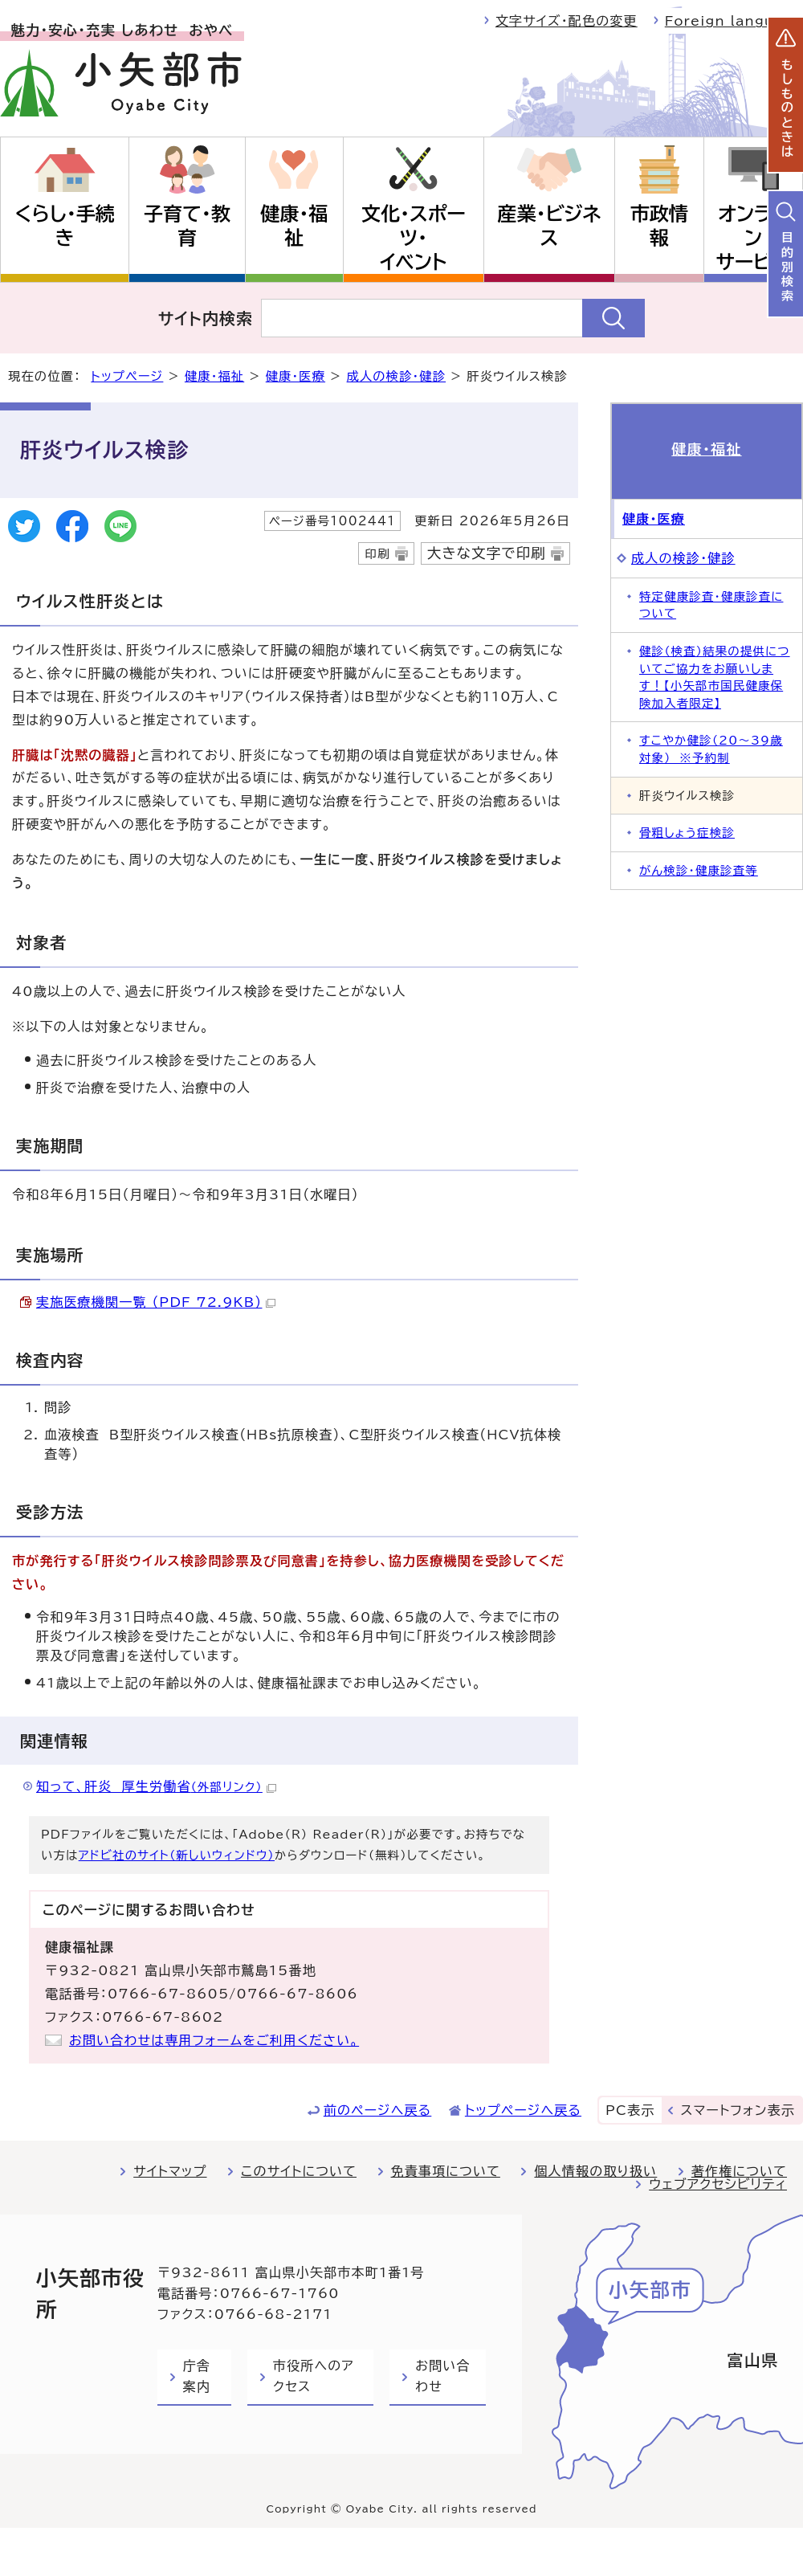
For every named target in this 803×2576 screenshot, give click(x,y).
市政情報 (659, 225)
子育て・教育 (187, 225)
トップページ (127, 376)
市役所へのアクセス (313, 2376)
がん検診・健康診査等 (698, 870)
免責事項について (445, 2171)
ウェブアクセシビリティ (718, 2184)
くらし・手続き (64, 225)
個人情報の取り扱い (595, 2171)
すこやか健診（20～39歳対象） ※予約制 (711, 749)
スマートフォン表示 (738, 2110)
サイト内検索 (206, 318)
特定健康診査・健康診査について (711, 605)
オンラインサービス (752, 237)
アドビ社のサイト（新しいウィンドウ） (177, 1855)
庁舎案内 (196, 2376)
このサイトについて (299, 2171)
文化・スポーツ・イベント (413, 237)
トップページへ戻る (523, 2110)
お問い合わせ (442, 2376)
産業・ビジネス (549, 225)
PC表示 (629, 2110)
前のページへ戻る (378, 2110)
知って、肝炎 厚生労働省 (156, 1786)
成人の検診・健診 (396, 376)
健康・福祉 (294, 225)
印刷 (377, 554)
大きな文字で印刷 (486, 553)
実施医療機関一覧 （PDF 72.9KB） (155, 1302)
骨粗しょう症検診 (687, 833)
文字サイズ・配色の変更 (566, 20)
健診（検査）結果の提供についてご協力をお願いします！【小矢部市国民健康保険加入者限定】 (714, 677)
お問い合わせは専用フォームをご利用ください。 (214, 2040)
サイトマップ (169, 2171)
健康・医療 (295, 376)
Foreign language (734, 20)
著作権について (739, 2171)
